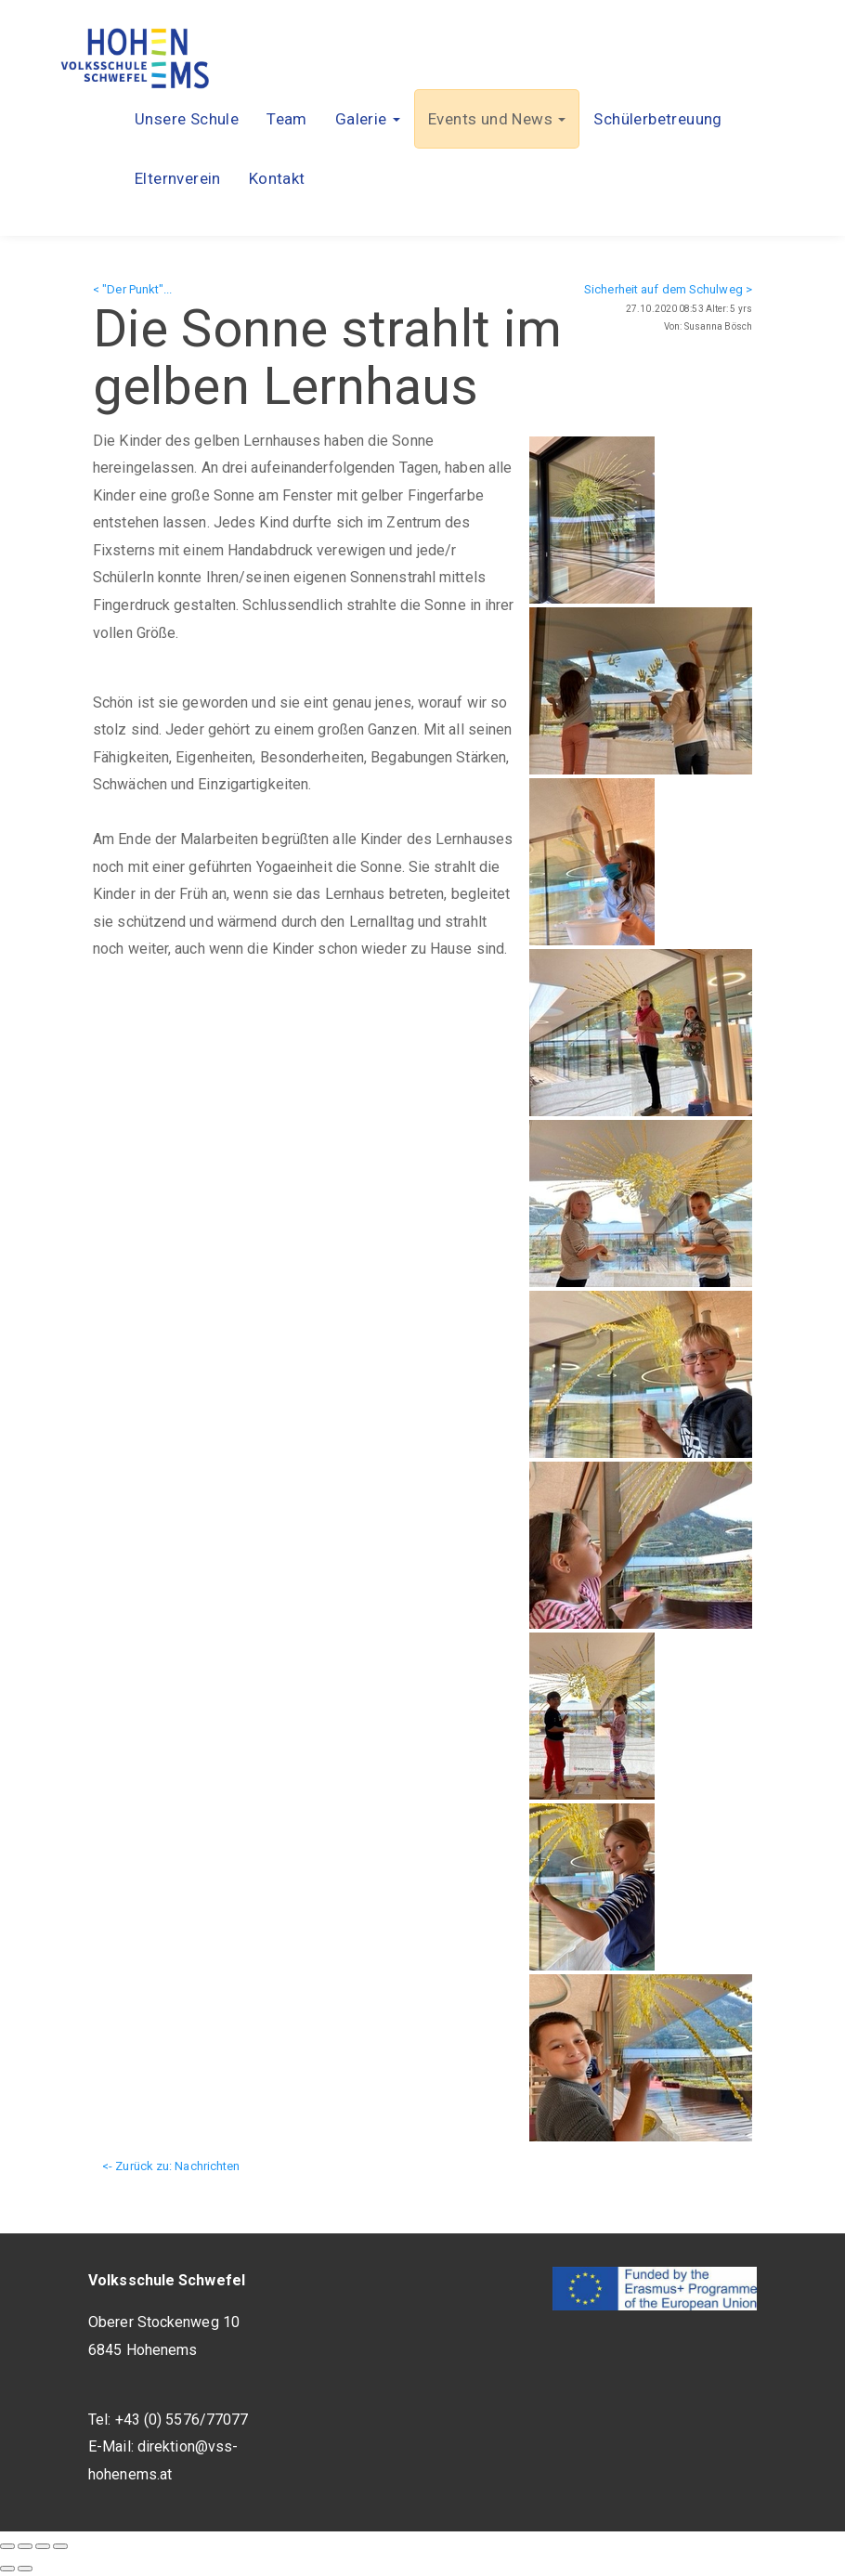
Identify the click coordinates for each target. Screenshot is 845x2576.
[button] (367, 119)
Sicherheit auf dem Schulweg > (668, 289)
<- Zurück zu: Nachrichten (171, 2166)
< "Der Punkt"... (133, 289)
